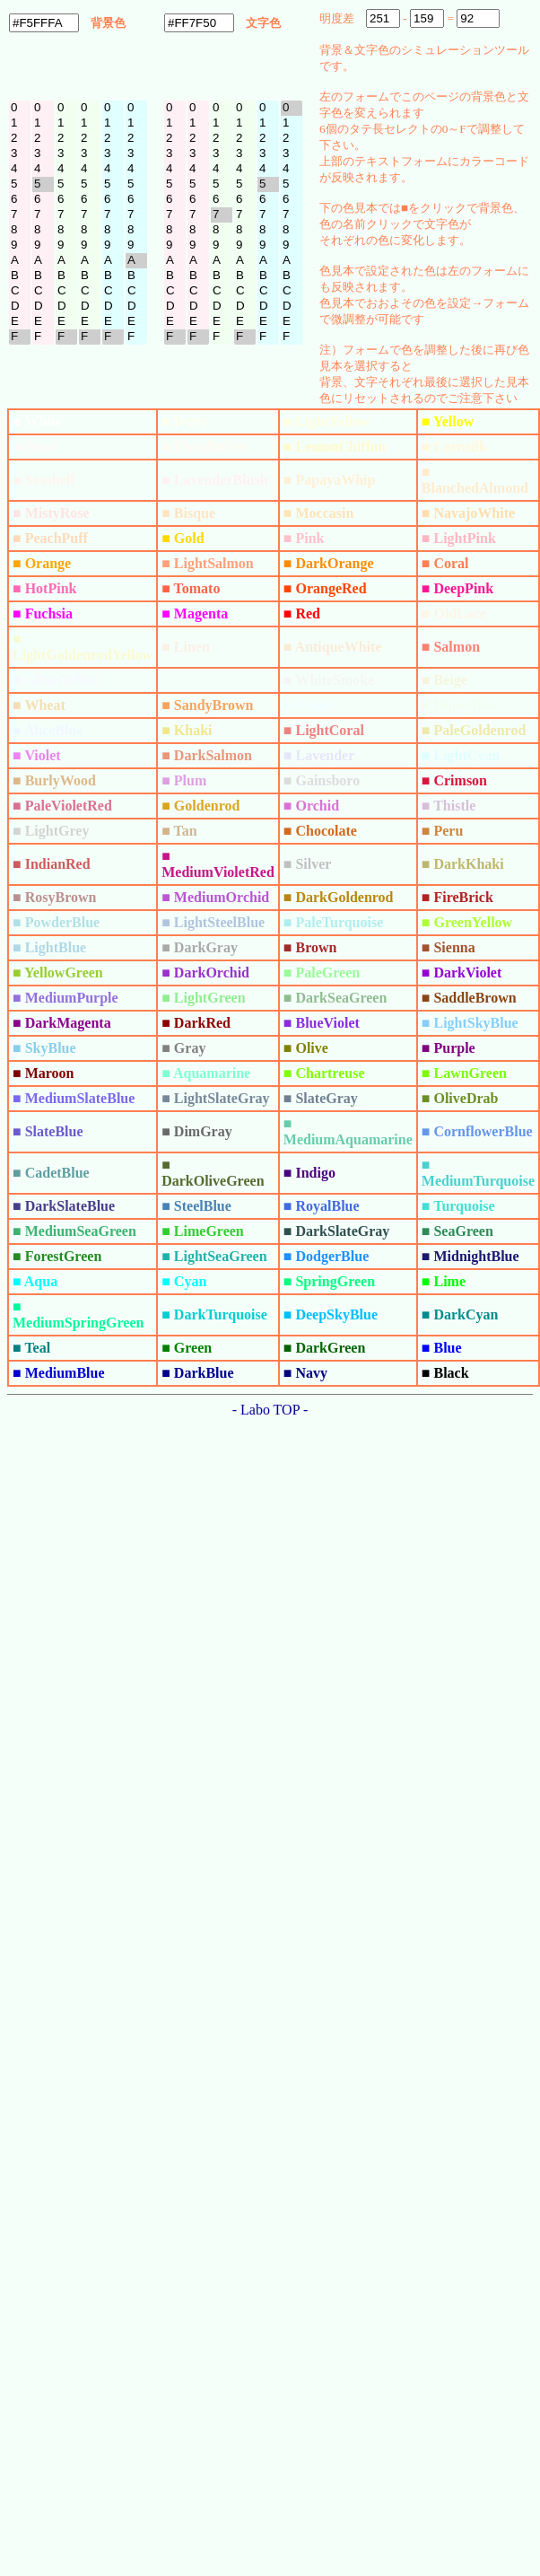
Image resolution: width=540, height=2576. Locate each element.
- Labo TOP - (270, 1409)
